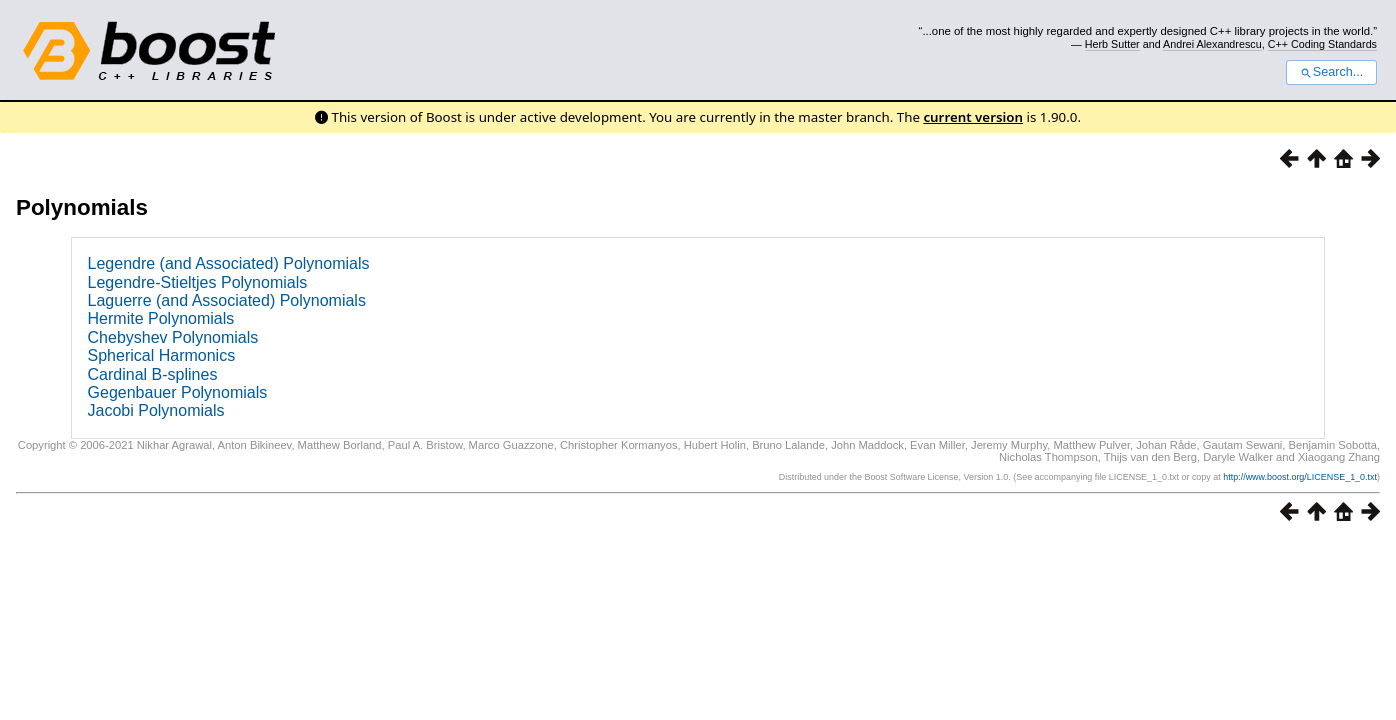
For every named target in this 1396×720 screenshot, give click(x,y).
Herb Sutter (1112, 44)
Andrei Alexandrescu (1212, 44)
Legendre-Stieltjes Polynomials (198, 282)
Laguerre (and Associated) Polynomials (227, 300)
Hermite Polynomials (161, 318)
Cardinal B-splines (153, 374)
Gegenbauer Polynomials (178, 392)
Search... (1331, 72)
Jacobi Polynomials (156, 410)
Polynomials (82, 207)
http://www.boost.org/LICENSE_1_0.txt (1300, 477)
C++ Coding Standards (1322, 44)
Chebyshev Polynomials (173, 337)
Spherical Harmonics (162, 355)
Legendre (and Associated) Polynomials (229, 263)
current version (973, 117)
